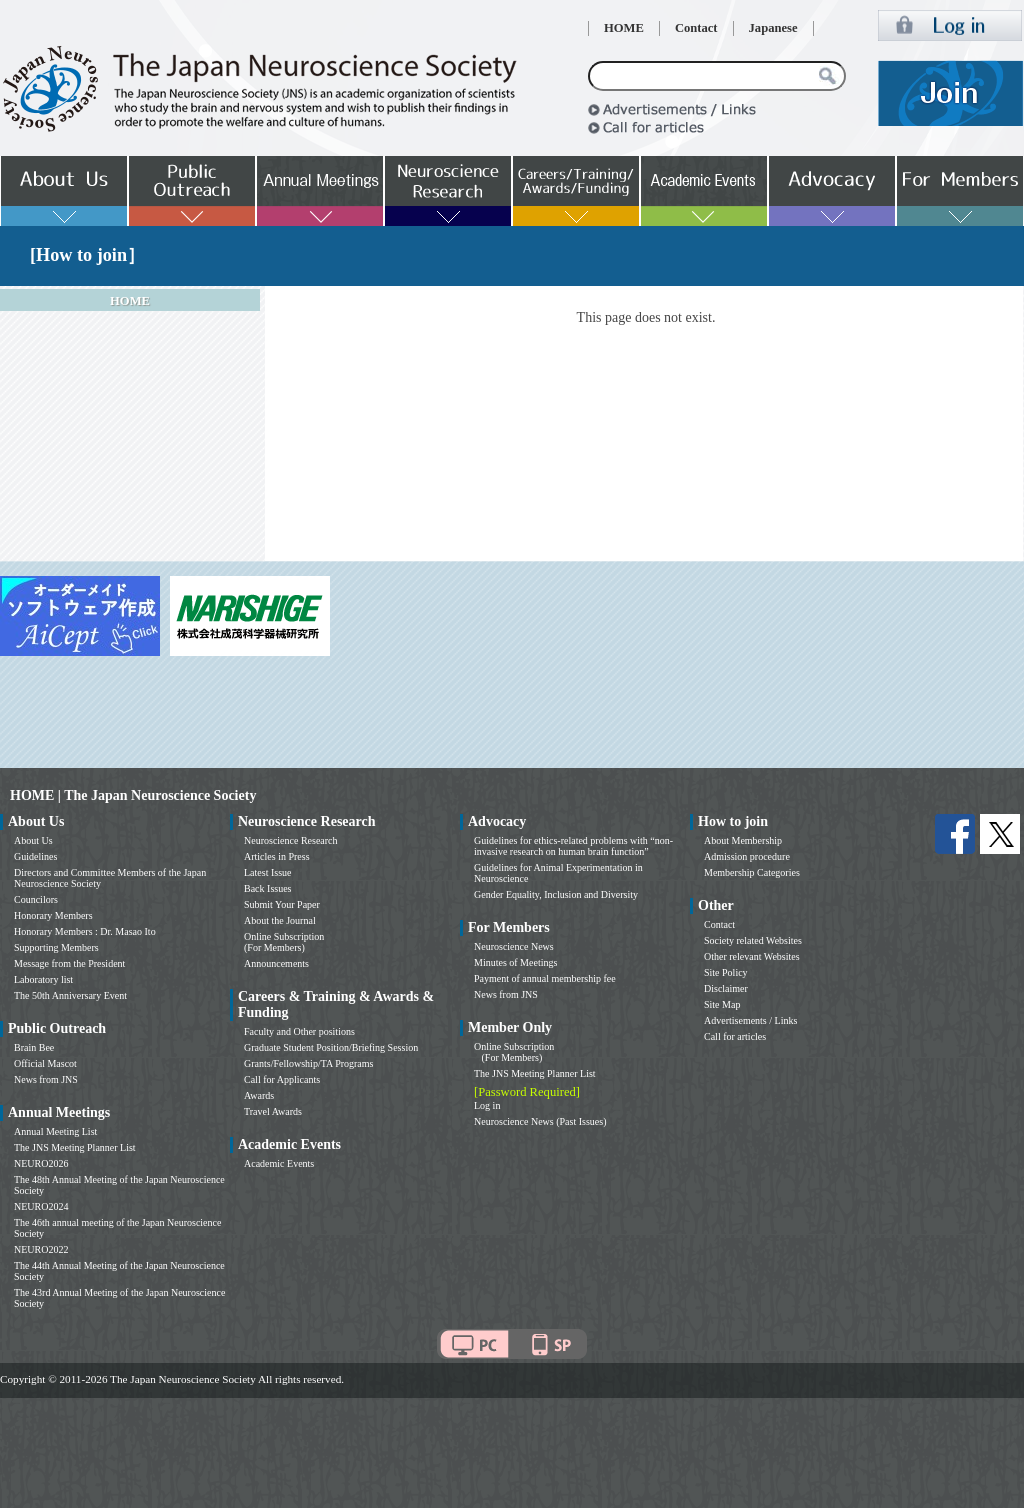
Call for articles (735, 1036)
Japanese (773, 28)
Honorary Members (53, 915)
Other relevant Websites (752, 956)
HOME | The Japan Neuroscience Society (133, 795)
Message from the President (69, 963)
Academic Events (279, 1163)
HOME (624, 28)
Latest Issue (268, 872)
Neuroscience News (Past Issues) (540, 1121)
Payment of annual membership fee (545, 978)
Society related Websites (753, 940)
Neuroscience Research (291, 840)
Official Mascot (45, 1063)
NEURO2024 (41, 1206)
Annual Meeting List (55, 1131)
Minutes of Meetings (515, 962)
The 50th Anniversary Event (70, 995)
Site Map (722, 1004)
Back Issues (268, 888)
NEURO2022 (41, 1249)
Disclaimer (726, 988)
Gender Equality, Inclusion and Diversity (556, 894)
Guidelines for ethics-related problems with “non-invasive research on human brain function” (573, 846)
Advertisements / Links (750, 1020)
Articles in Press (277, 856)
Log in (487, 1105)
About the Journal (280, 920)
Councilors (36, 899)
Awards (259, 1095)
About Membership (743, 840)
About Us (33, 840)
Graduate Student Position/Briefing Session (331, 1047)
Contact (696, 28)
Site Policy (726, 972)
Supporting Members (56, 947)
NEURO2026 (41, 1163)
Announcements (276, 963)
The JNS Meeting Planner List (75, 1147)
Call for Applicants (282, 1079)
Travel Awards (273, 1111)
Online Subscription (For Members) (284, 942)
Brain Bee (34, 1047)
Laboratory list (43, 979)
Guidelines (35, 856)
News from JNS (46, 1079)
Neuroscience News (514, 946)
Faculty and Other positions (299, 1031)
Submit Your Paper (282, 904)
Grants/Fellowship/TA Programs (308, 1063)
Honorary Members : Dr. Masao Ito (85, 931)
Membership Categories (752, 872)
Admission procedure (747, 856)
